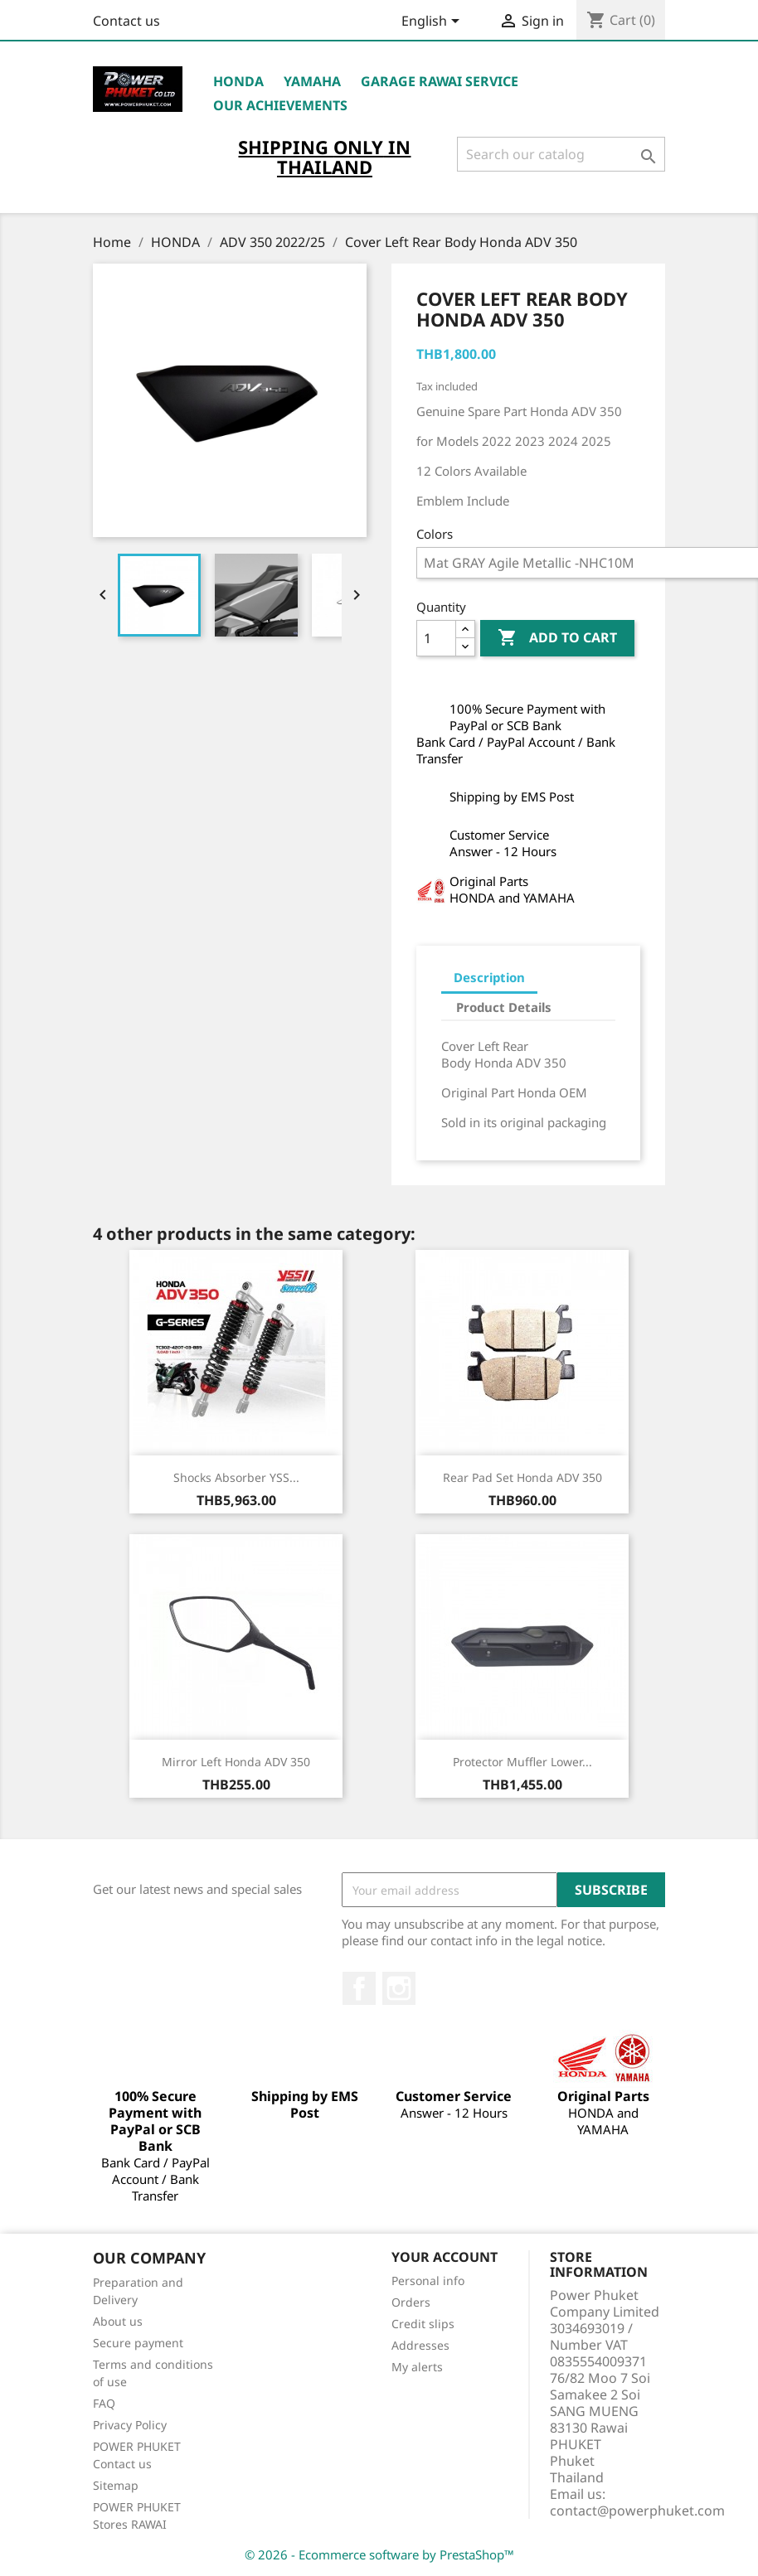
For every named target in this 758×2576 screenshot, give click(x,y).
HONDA (238, 81)
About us (118, 2321)
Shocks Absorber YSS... (236, 1477)
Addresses (420, 2345)
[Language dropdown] (433, 22)
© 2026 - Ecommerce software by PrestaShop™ (379, 2554)
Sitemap (115, 2485)
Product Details (503, 1007)
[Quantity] (436, 638)
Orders (410, 2302)
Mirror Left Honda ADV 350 (236, 1762)
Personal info (427, 2280)
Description (489, 977)
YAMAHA (312, 81)
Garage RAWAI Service (439, 81)
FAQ (104, 2403)
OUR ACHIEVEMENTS (280, 105)
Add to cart (557, 638)
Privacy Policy (130, 2425)
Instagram (398, 1988)
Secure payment (138, 2343)
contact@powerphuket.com (637, 2510)
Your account (444, 2257)
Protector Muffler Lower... (522, 1762)
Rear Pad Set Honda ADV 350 (522, 1477)
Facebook (359, 1988)
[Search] (561, 154)
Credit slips (422, 2323)
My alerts (417, 2367)
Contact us (126, 21)
